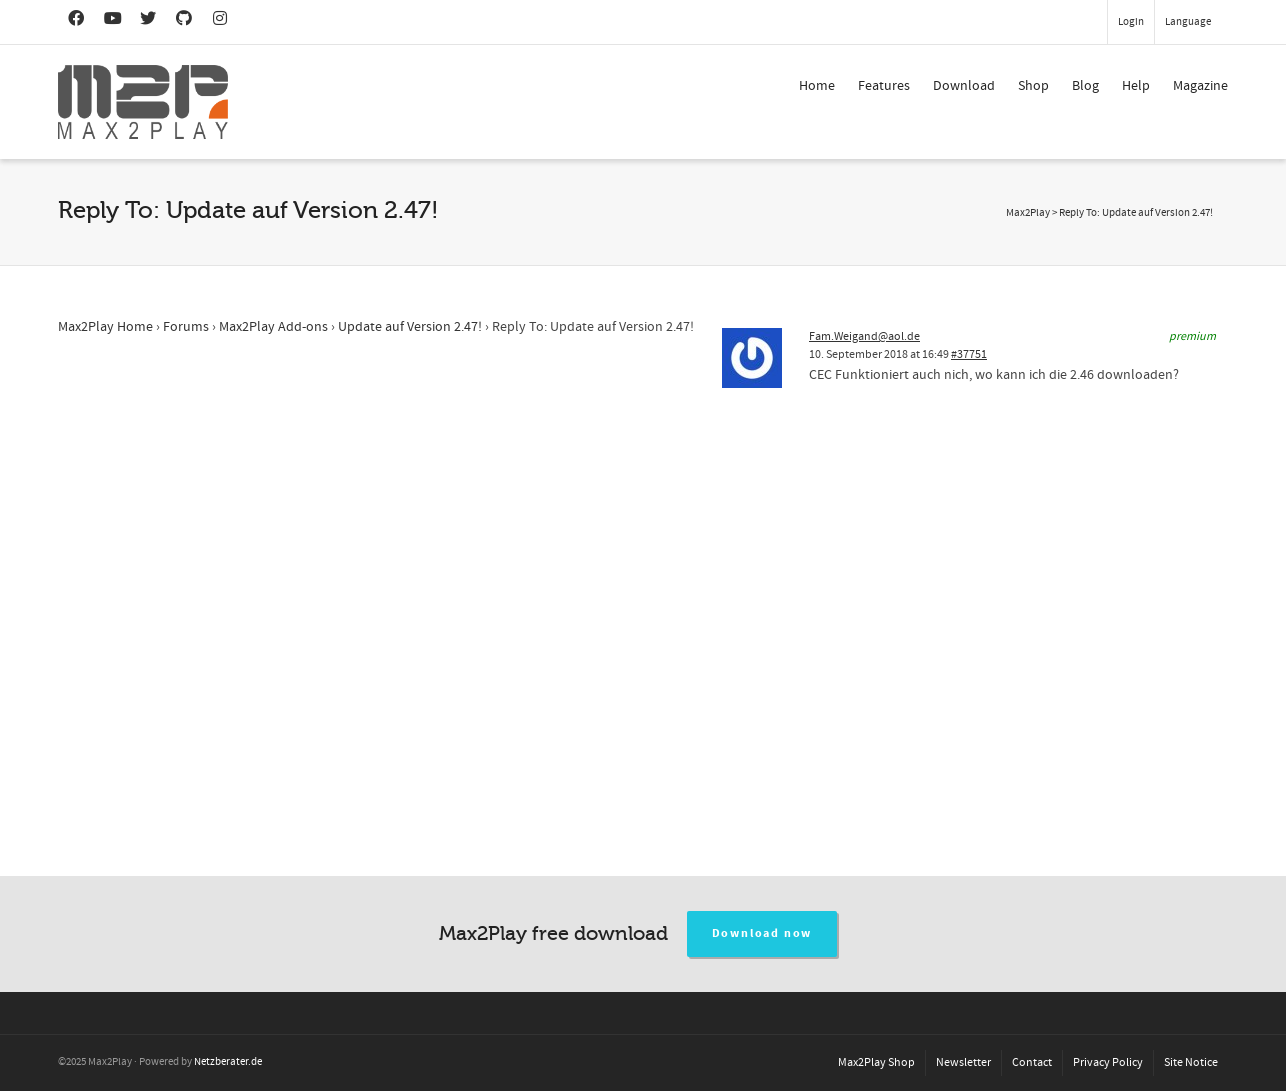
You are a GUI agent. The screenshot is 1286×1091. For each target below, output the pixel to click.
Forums (186, 327)
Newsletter (963, 1062)
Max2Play (1028, 213)
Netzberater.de (228, 1062)
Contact (1032, 1062)
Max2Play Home (105, 327)
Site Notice (1191, 1062)
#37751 (969, 354)
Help (1136, 86)
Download (964, 86)
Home (817, 86)
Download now (762, 933)
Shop (1033, 86)
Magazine (1200, 86)
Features (884, 86)
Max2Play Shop (876, 1062)
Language (1188, 22)
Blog (1085, 86)
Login (1131, 22)
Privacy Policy (1108, 1062)
